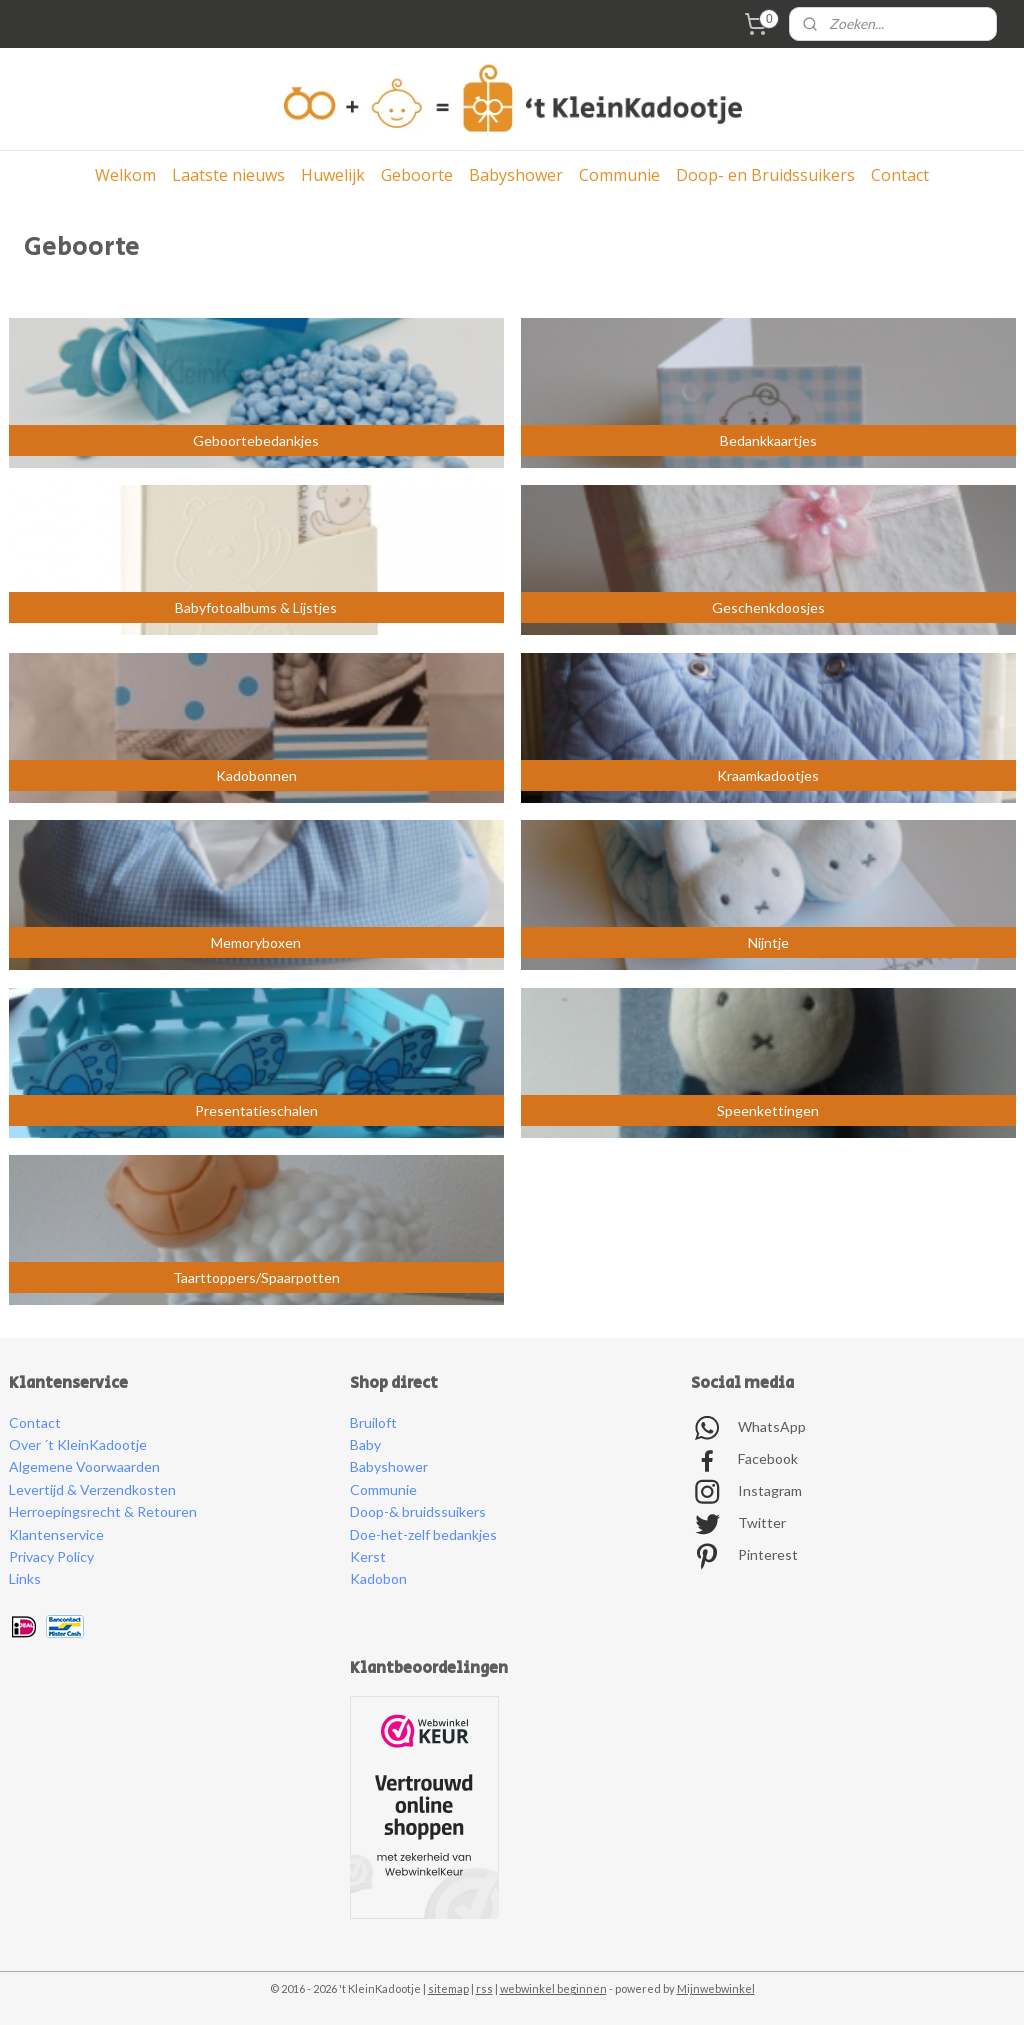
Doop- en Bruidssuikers (765, 175)
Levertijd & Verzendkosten (92, 1489)
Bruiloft (373, 1422)
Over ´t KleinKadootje (78, 1444)
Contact (900, 175)
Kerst (368, 1556)
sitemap (448, 1988)
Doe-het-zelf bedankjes (423, 1534)
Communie (619, 175)
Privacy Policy (51, 1556)
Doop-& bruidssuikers (418, 1511)
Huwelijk (333, 175)
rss (484, 1988)
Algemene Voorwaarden (84, 1466)
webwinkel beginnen (553, 1988)
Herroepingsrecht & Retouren (103, 1511)
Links (25, 1578)
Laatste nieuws (228, 175)
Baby (365, 1444)
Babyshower (516, 175)
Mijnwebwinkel (716, 1988)
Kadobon (378, 1578)
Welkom (125, 175)
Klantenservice (56, 1534)
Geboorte (417, 175)
